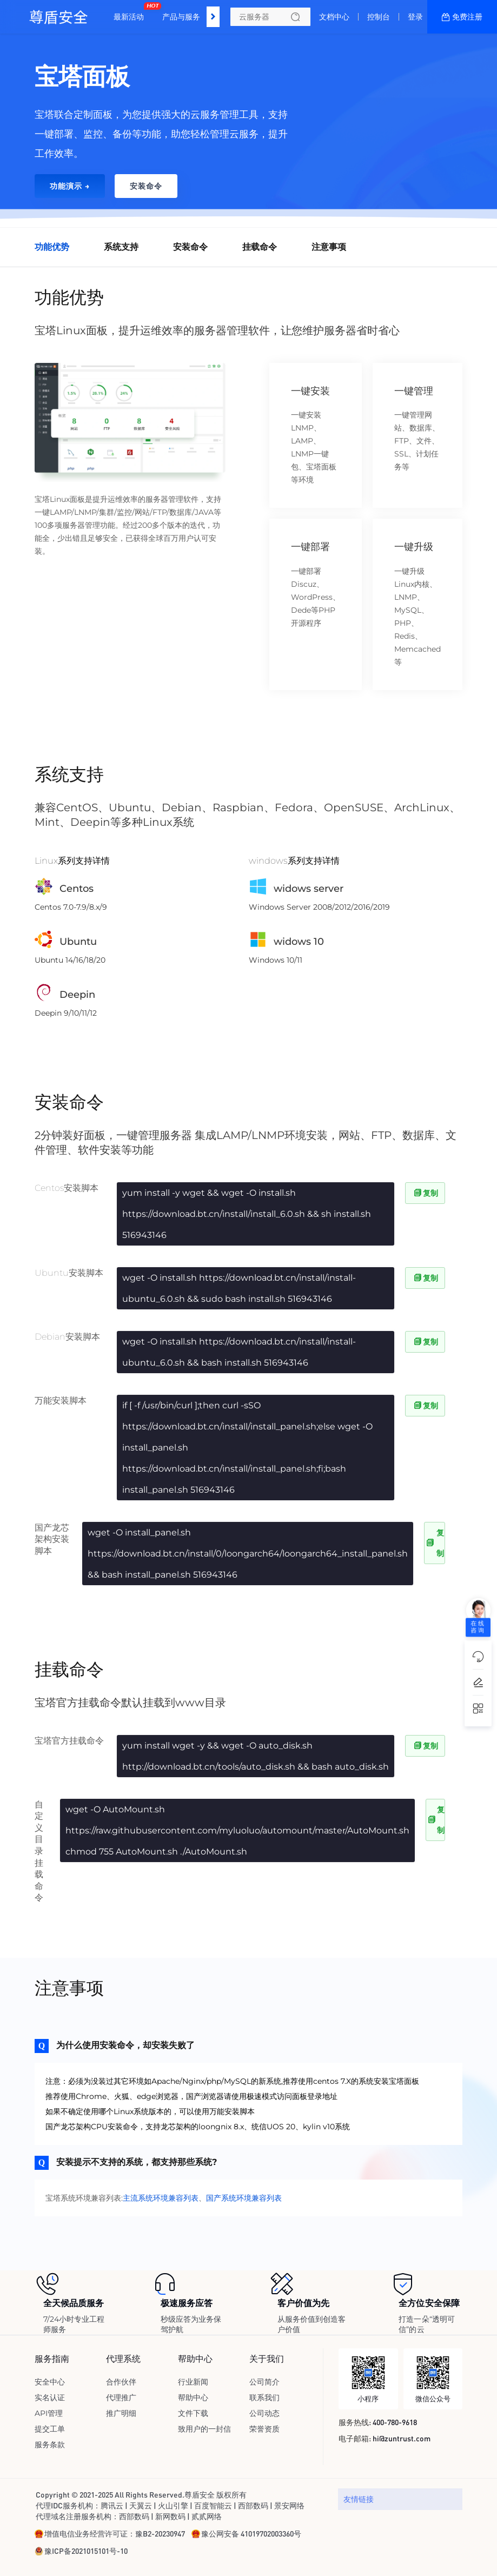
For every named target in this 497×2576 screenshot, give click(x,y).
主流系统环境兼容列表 (160, 2198)
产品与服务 (181, 17)
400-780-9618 (395, 2422)
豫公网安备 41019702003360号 (251, 2533)
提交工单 (50, 2429)
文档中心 (334, 17)
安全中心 (50, 2382)
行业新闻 (193, 2382)
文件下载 (193, 2413)
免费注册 (467, 17)
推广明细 (121, 2413)
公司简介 (264, 2382)
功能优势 (52, 247)
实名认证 (50, 2397)
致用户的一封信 (204, 2429)
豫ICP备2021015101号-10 (86, 2550)
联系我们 (264, 2397)
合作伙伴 (121, 2382)
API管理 (49, 2413)
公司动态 (264, 2413)
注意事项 (329, 247)
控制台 (378, 17)
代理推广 (121, 2397)
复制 (425, 1193)
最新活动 (131, 12)
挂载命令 (259, 247)
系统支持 (121, 247)
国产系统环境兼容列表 (244, 2198)
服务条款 (50, 2444)
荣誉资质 (264, 2429)
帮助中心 (193, 2397)
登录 (415, 17)
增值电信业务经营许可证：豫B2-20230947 (114, 2533)
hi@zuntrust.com (401, 2438)
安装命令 (190, 247)
